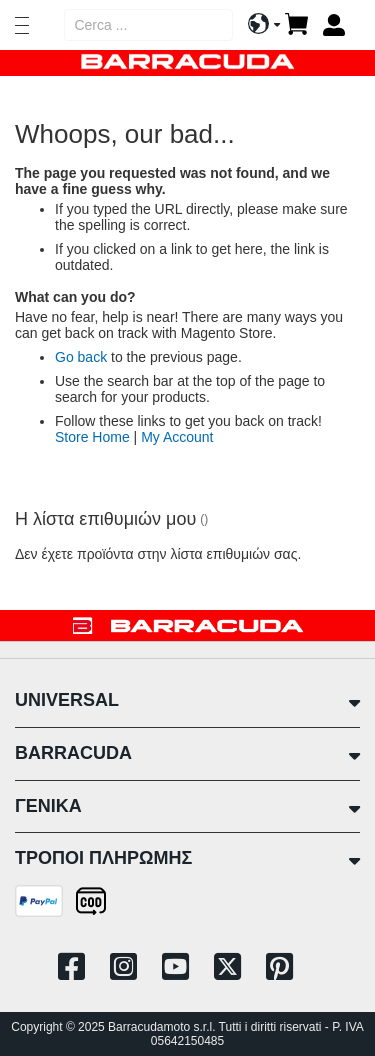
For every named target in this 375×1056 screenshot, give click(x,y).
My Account (177, 437)
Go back (81, 357)
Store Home (92, 437)
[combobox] (148, 25)
